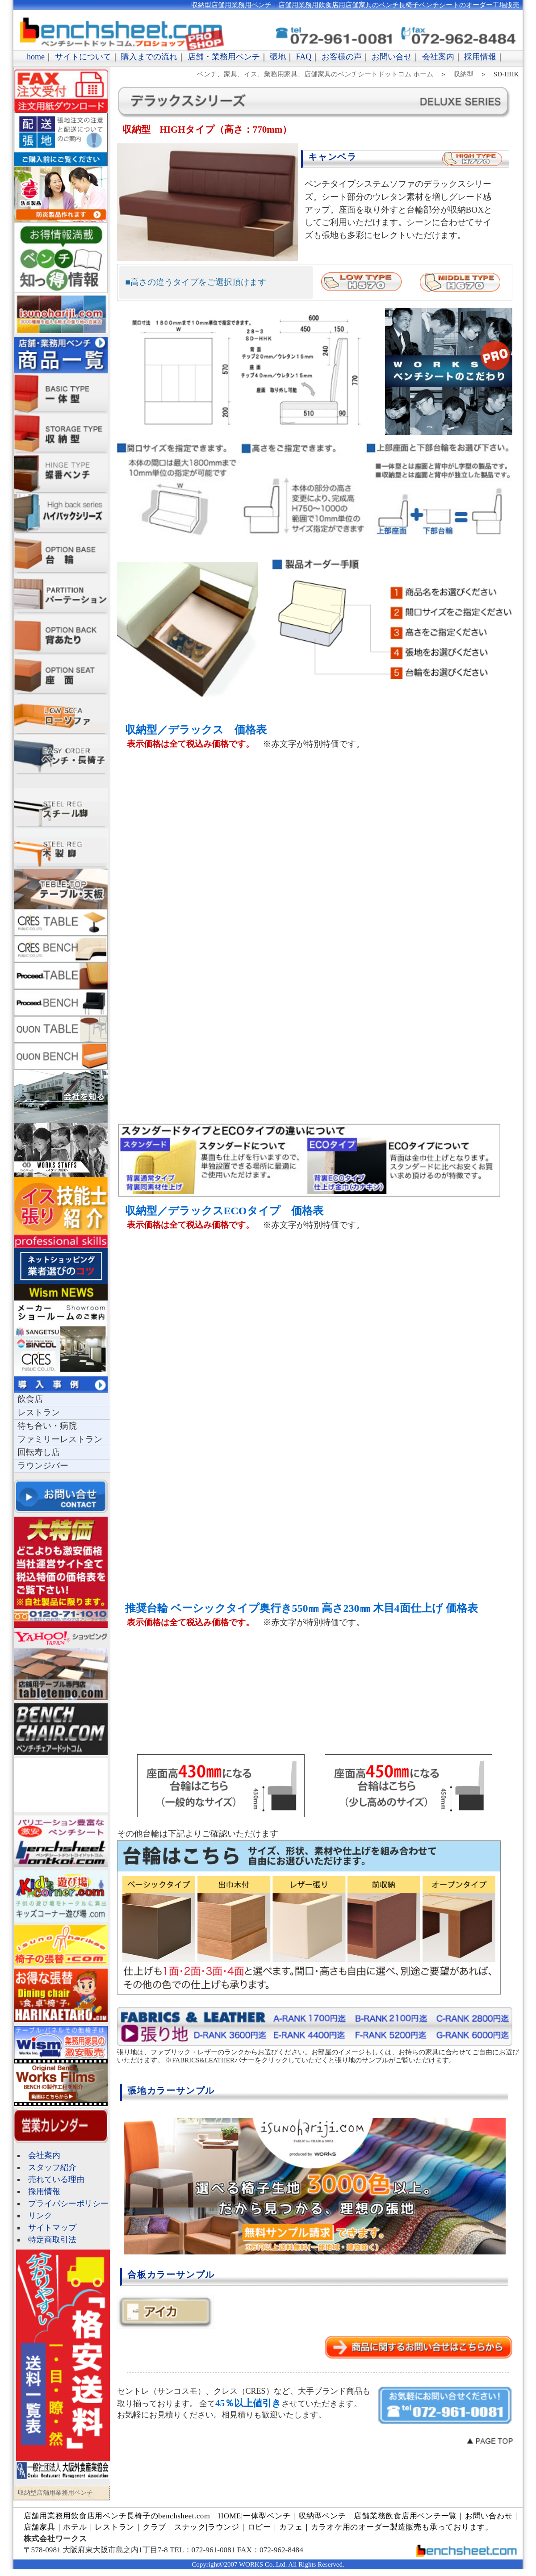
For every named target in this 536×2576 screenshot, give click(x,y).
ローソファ (61, 715)
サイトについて (83, 56)
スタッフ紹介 (52, 2167)
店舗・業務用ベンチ (224, 56)
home (36, 56)
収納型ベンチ (322, 2516)
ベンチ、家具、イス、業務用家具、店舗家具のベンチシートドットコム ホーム (315, 74)
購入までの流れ (149, 56)
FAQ (304, 56)
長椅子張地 (61, 313)
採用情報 (480, 56)
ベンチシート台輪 (61, 554)
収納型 (463, 74)
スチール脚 (61, 808)
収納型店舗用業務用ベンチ (61, 434)
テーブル (61, 889)
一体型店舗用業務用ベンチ (61, 393)
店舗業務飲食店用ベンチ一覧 (405, 2516)
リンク (40, 2215)
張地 (278, 56)
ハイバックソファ (61, 514)
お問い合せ (392, 56)
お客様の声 (342, 56)
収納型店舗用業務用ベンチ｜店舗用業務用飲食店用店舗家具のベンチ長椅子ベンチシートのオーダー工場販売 (355, 4)
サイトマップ (52, 2227)
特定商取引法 (52, 2239)
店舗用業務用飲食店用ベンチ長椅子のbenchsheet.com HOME (132, 2516)
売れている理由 (56, 2179)
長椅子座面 (61, 675)
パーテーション (61, 594)
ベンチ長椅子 (61, 755)
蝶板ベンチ (61, 474)
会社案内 (438, 56)
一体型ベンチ (267, 2516)
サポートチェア (62, 781)
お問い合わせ (489, 2516)
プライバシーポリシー (68, 2203)
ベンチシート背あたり (61, 635)
